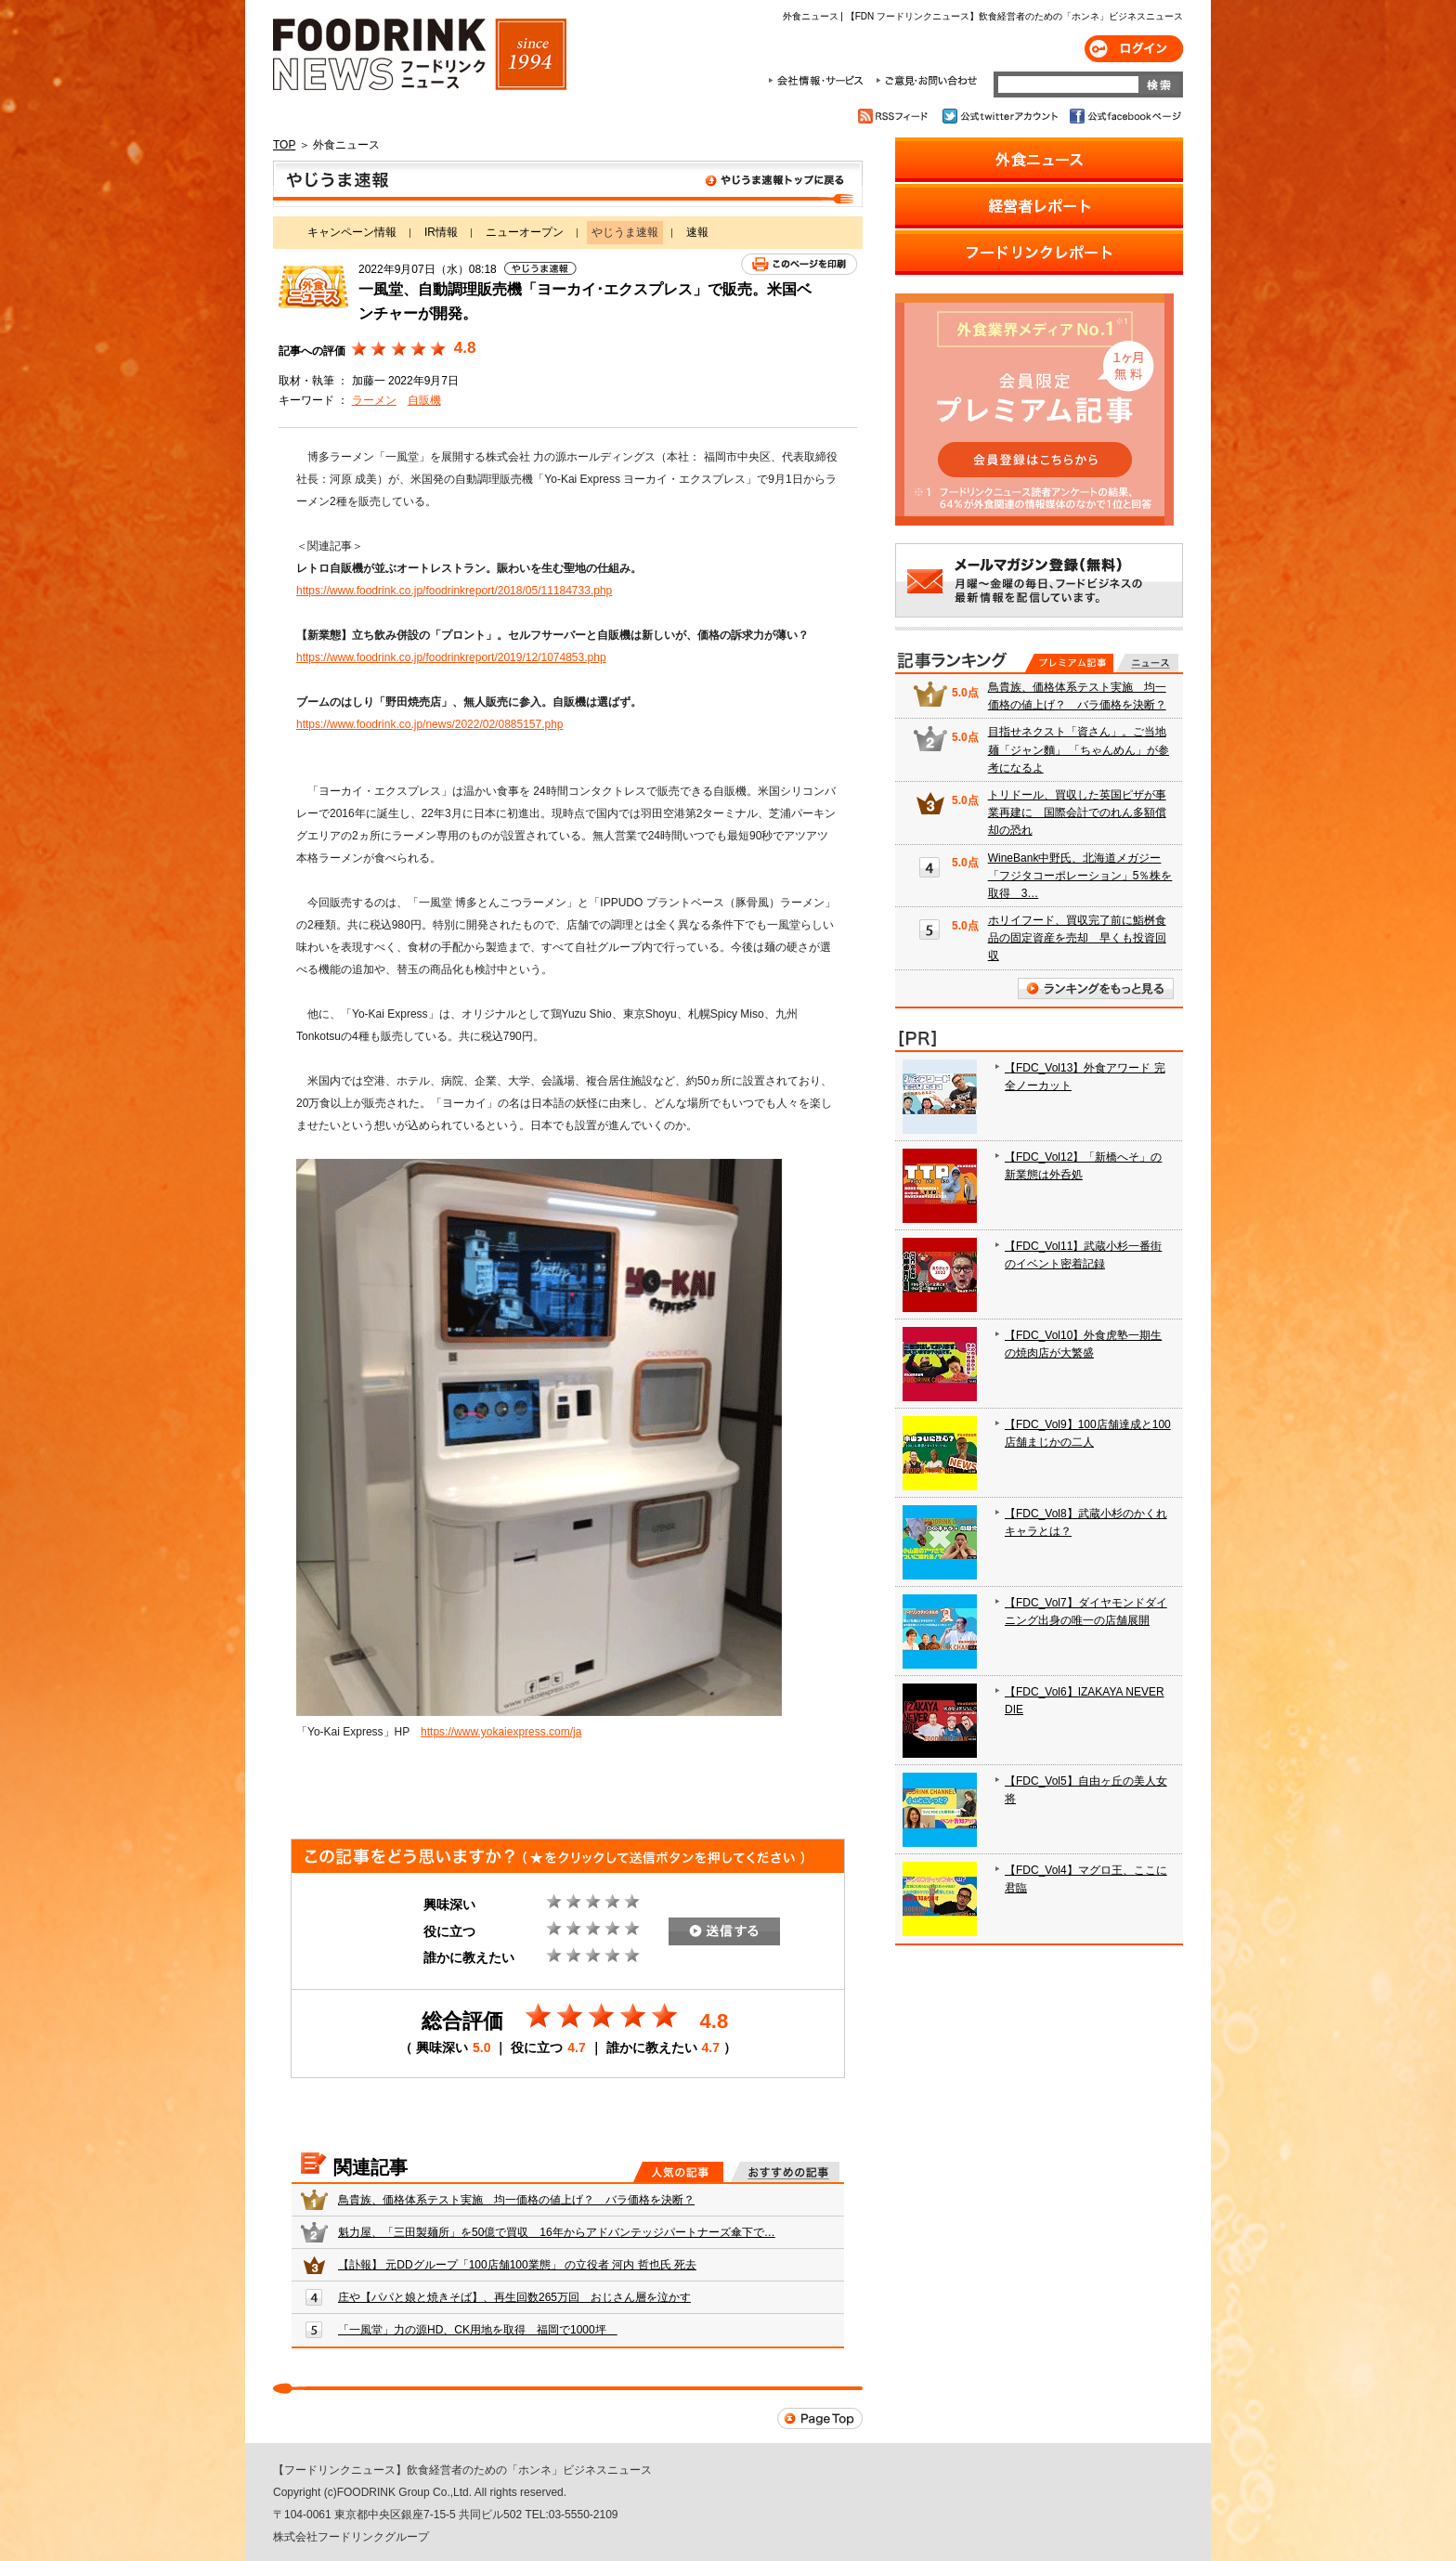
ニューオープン (525, 232)
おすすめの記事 (785, 2172)
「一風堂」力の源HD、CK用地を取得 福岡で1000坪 (478, 2329)
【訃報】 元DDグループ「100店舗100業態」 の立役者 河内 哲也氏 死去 (517, 2264)
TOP (284, 144)
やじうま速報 (568, 184)
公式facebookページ (1124, 116)
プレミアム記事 (1069, 663)
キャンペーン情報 (351, 232)
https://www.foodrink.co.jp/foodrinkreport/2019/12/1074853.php (451, 657)
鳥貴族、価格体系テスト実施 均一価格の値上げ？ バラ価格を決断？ (516, 2199)
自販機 (424, 400)
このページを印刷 (799, 264)
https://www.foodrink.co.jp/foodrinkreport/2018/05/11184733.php (454, 590)
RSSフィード (895, 116)
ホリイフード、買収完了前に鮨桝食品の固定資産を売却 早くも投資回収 (1077, 938)
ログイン (1134, 48)
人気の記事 (678, 2172)
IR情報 (441, 232)
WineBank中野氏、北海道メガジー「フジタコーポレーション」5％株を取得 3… (1080, 876)
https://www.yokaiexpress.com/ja (501, 1731)
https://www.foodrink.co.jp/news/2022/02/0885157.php (430, 724)
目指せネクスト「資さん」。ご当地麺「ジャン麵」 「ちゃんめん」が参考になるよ (1078, 749)
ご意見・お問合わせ (926, 80)
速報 (697, 232)
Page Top (820, 2418)
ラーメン (374, 400)
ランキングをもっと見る (1096, 988)
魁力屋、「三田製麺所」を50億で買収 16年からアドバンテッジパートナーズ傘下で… (556, 2232)
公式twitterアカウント (1001, 116)
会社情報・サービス (819, 80)
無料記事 (1147, 663)
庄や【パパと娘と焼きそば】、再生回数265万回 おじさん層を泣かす (514, 2297)
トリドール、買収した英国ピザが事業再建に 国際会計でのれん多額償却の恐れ (1077, 812)
